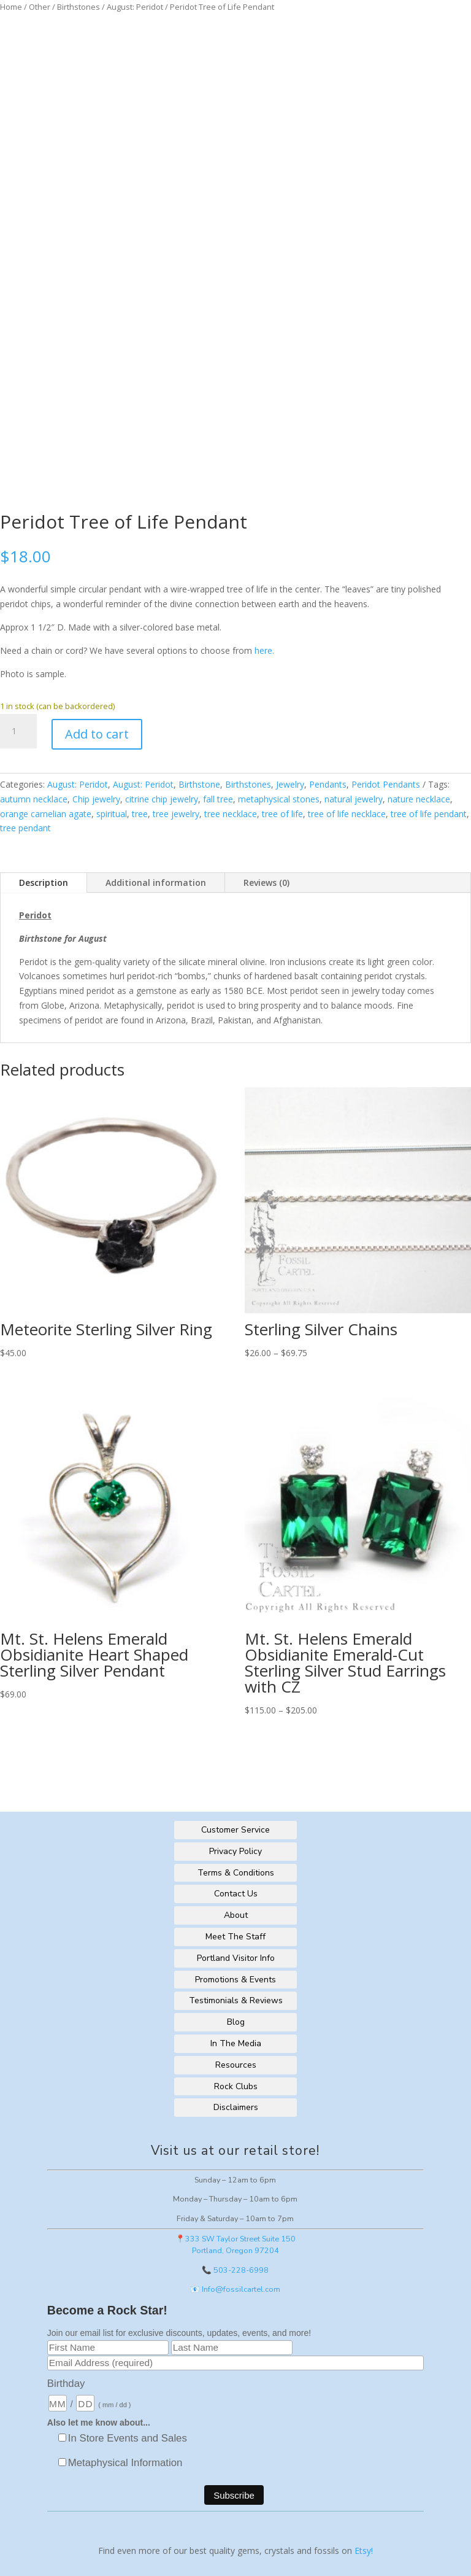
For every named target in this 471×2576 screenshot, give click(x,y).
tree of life (282, 814)
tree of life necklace (347, 814)
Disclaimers (235, 2107)
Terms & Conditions (235, 1873)
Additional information (155, 882)
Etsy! (363, 2550)
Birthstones (78, 6)
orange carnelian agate (45, 814)
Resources (235, 2065)
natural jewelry (353, 799)
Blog (236, 2022)
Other (39, 6)
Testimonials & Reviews (236, 2000)
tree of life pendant (429, 814)
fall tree (218, 799)
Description (43, 882)
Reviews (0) (266, 882)
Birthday (66, 2383)
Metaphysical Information (125, 2463)
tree (140, 814)
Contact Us (236, 1893)
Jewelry (290, 784)
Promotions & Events (235, 1979)
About (236, 1915)
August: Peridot (135, 6)
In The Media (235, 2043)
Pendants (328, 784)
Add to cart (97, 734)
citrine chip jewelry (161, 799)
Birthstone (199, 784)
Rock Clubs (236, 2086)
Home (11, 6)
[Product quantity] (18, 731)
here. (264, 650)
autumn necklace (33, 799)
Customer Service (235, 1830)
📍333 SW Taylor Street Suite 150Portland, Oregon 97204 (235, 2244)
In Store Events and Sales (127, 2438)
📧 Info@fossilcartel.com (235, 2289)
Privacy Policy (235, 1851)
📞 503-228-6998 (235, 2270)
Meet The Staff (235, 1936)
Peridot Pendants (385, 784)
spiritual (111, 814)
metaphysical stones (279, 799)
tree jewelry (176, 814)
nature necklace (419, 799)
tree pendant (25, 828)
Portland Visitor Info (236, 1958)
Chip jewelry (96, 799)
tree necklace (230, 814)
